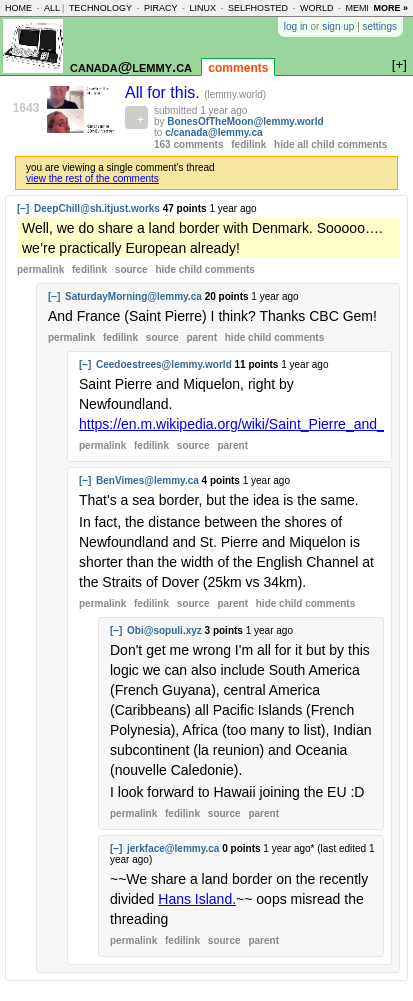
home (18, 8)
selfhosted (258, 8)
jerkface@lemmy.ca (173, 848)
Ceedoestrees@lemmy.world (164, 364)
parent (201, 337)
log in (296, 26)
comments (238, 68)
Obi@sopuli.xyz (164, 630)
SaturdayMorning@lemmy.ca (133, 296)
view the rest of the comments (92, 178)
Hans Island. (197, 899)
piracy (161, 8)
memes (361, 8)
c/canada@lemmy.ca (213, 132)
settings (380, 26)
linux (202, 8)
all (52, 8)
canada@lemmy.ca (131, 66)
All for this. (164, 92)
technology (100, 8)
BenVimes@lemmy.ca (147, 480)
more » (390, 8)
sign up (338, 26)
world (317, 8)
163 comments (188, 144)
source (131, 269)
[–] (23, 208)
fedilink (248, 144)
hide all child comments (330, 144)
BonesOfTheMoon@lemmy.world (245, 121)
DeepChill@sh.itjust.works (97, 208)
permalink (40, 269)
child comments (204, 269)
